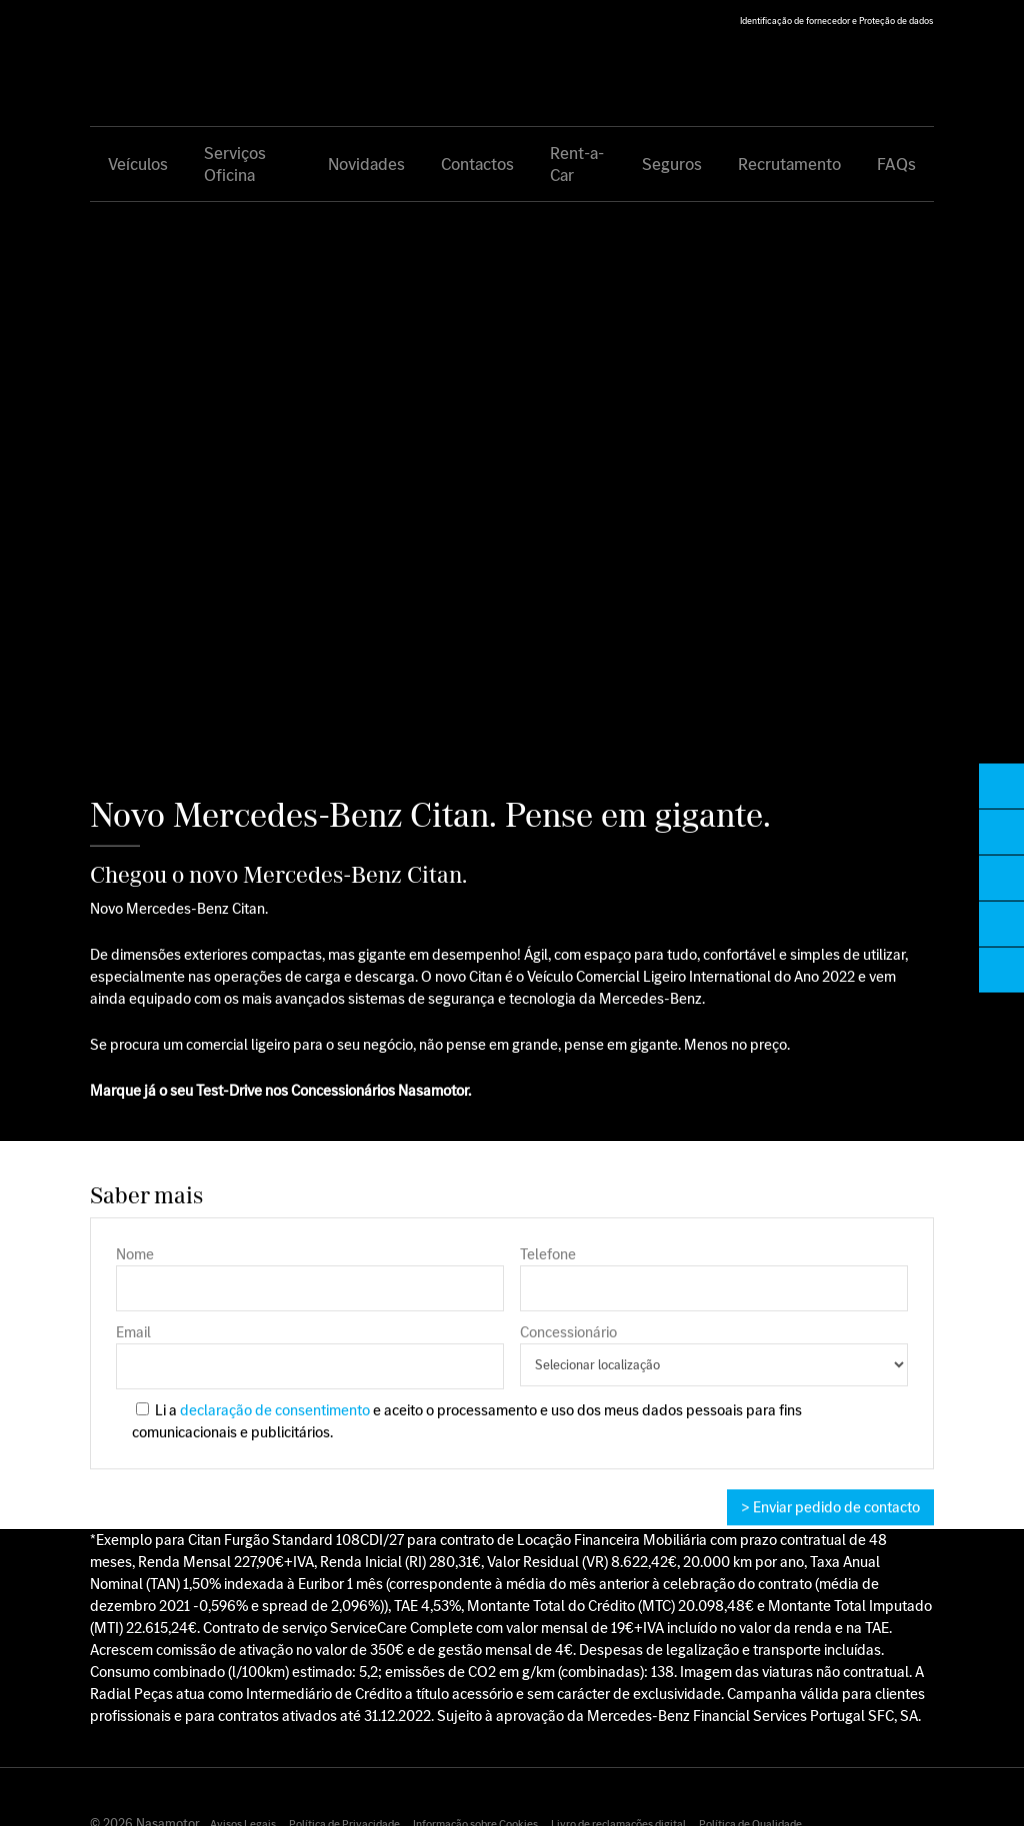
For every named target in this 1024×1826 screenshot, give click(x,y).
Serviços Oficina (235, 164)
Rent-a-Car (577, 164)
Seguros (672, 164)
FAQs (896, 164)
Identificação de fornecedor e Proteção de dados (836, 20)
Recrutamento (789, 164)
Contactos (477, 164)
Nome (310, 1284)
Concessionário (714, 1360)
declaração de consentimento (275, 1416)
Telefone (714, 1284)
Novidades (366, 164)
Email (310, 1362)
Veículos (138, 164)
